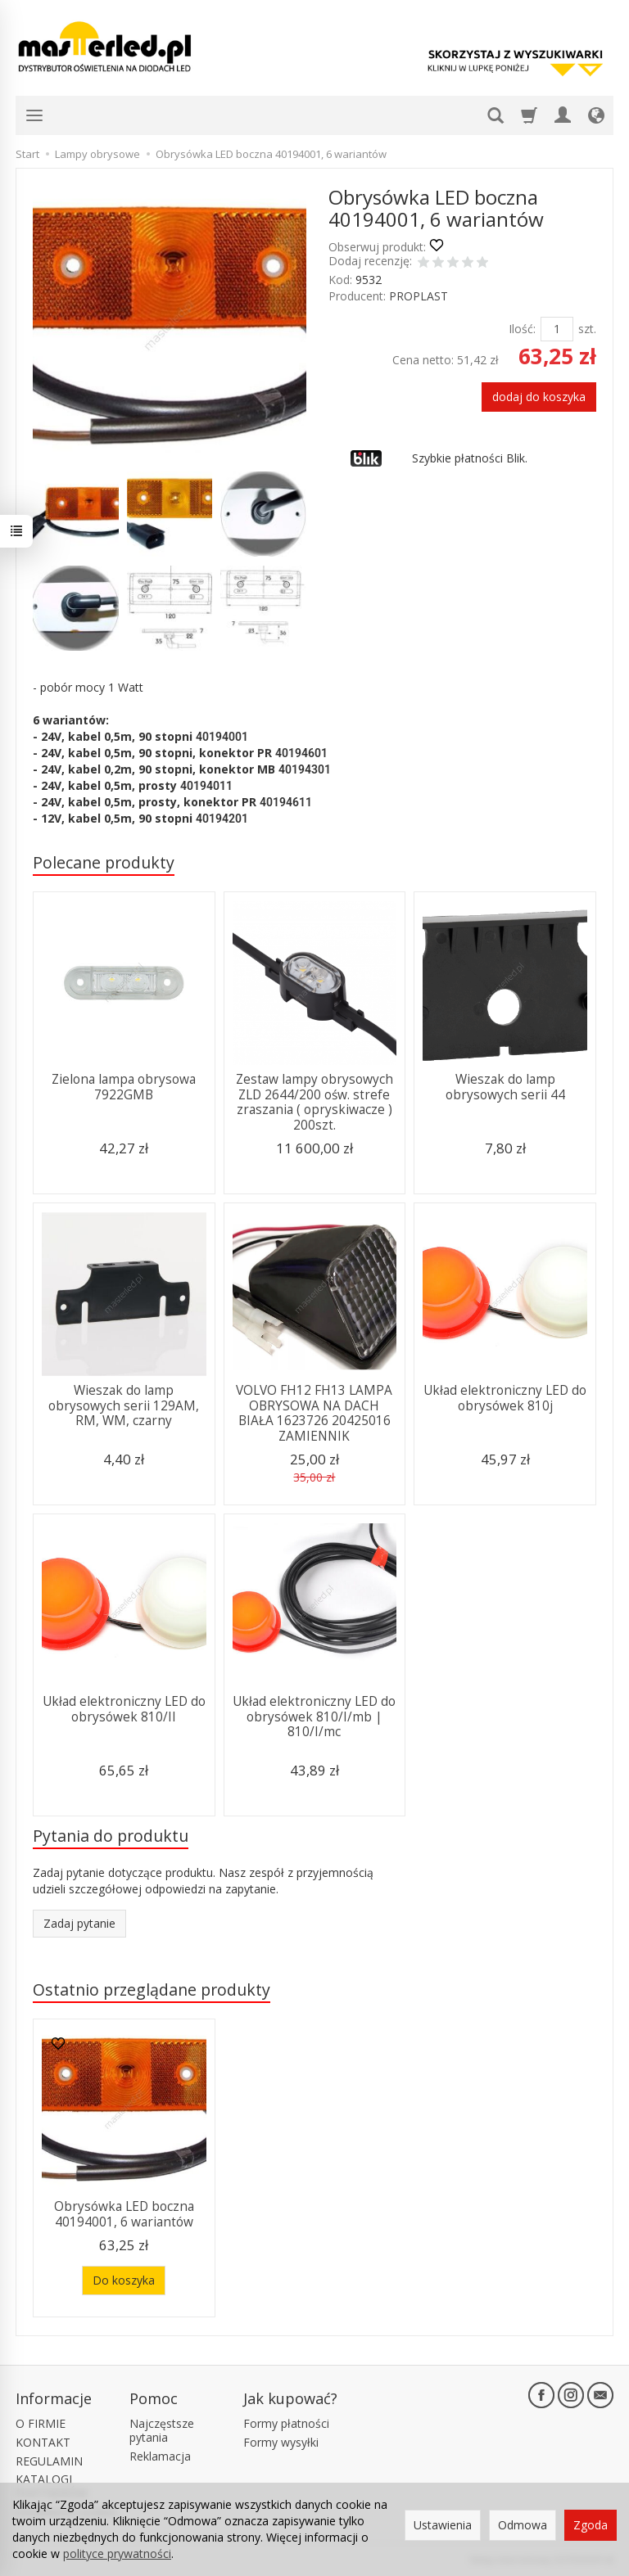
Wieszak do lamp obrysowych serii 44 (505, 1087)
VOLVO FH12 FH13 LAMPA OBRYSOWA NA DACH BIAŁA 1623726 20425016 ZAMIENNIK (314, 1413)
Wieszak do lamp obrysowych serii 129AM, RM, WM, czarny (123, 1405)
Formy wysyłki (281, 2442)
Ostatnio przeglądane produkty (151, 1989)
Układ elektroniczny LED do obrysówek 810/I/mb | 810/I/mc (314, 1716)
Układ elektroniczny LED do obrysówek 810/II (124, 1709)
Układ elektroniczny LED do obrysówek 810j (504, 1398)
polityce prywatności (117, 2553)
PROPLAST (418, 296)
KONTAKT (43, 2442)
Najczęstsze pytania (161, 2430)
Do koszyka (124, 2280)
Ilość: (522, 328)
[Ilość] (557, 329)
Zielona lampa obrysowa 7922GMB (124, 1087)
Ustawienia (443, 2525)
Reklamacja (160, 2456)
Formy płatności (286, 2423)
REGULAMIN (49, 2461)
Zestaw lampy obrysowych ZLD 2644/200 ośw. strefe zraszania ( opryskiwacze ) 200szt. (314, 1102)
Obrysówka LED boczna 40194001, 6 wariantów (124, 2214)
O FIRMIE (41, 2423)
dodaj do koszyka (539, 396)
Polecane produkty (103, 862)
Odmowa (522, 2525)
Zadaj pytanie (79, 1923)
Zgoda (590, 2525)
